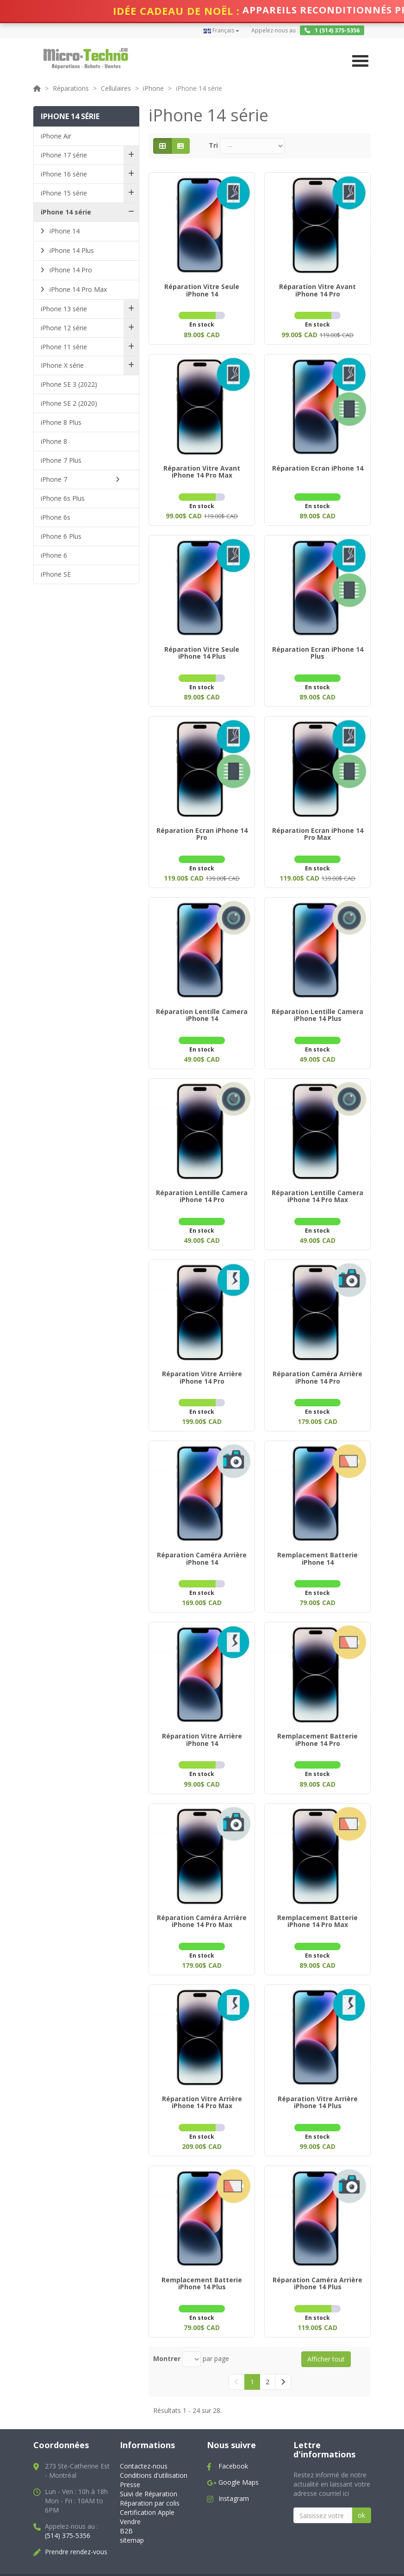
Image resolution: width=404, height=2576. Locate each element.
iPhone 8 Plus (61, 422)
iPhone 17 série (64, 155)
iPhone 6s (55, 517)
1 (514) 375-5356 (332, 30)
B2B (126, 2508)
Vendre (130, 2499)
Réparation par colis (150, 2480)
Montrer (166, 2336)
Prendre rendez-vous (76, 2529)
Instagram (233, 2476)
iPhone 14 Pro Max (77, 289)
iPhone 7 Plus (61, 460)
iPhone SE (56, 574)
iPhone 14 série (66, 212)
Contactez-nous (144, 2443)
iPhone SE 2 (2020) (69, 403)
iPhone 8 (54, 441)
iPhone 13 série (64, 308)
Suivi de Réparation (148, 2471)
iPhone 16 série (64, 174)
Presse (130, 2462)
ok (361, 2493)
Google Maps (238, 2460)
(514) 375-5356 (67, 2513)
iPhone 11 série (64, 346)
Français (221, 30)
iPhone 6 (54, 555)
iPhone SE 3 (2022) (69, 384)
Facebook (233, 2443)
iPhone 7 (54, 479)
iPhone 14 (64, 231)
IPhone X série (62, 365)
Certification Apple (147, 2490)
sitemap (132, 2517)
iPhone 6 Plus (61, 536)
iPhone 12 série (64, 327)
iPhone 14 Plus (71, 250)
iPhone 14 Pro (70, 269)
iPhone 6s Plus (63, 498)
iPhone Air (56, 136)
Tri (213, 145)
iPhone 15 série (64, 193)
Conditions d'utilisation (153, 2453)
